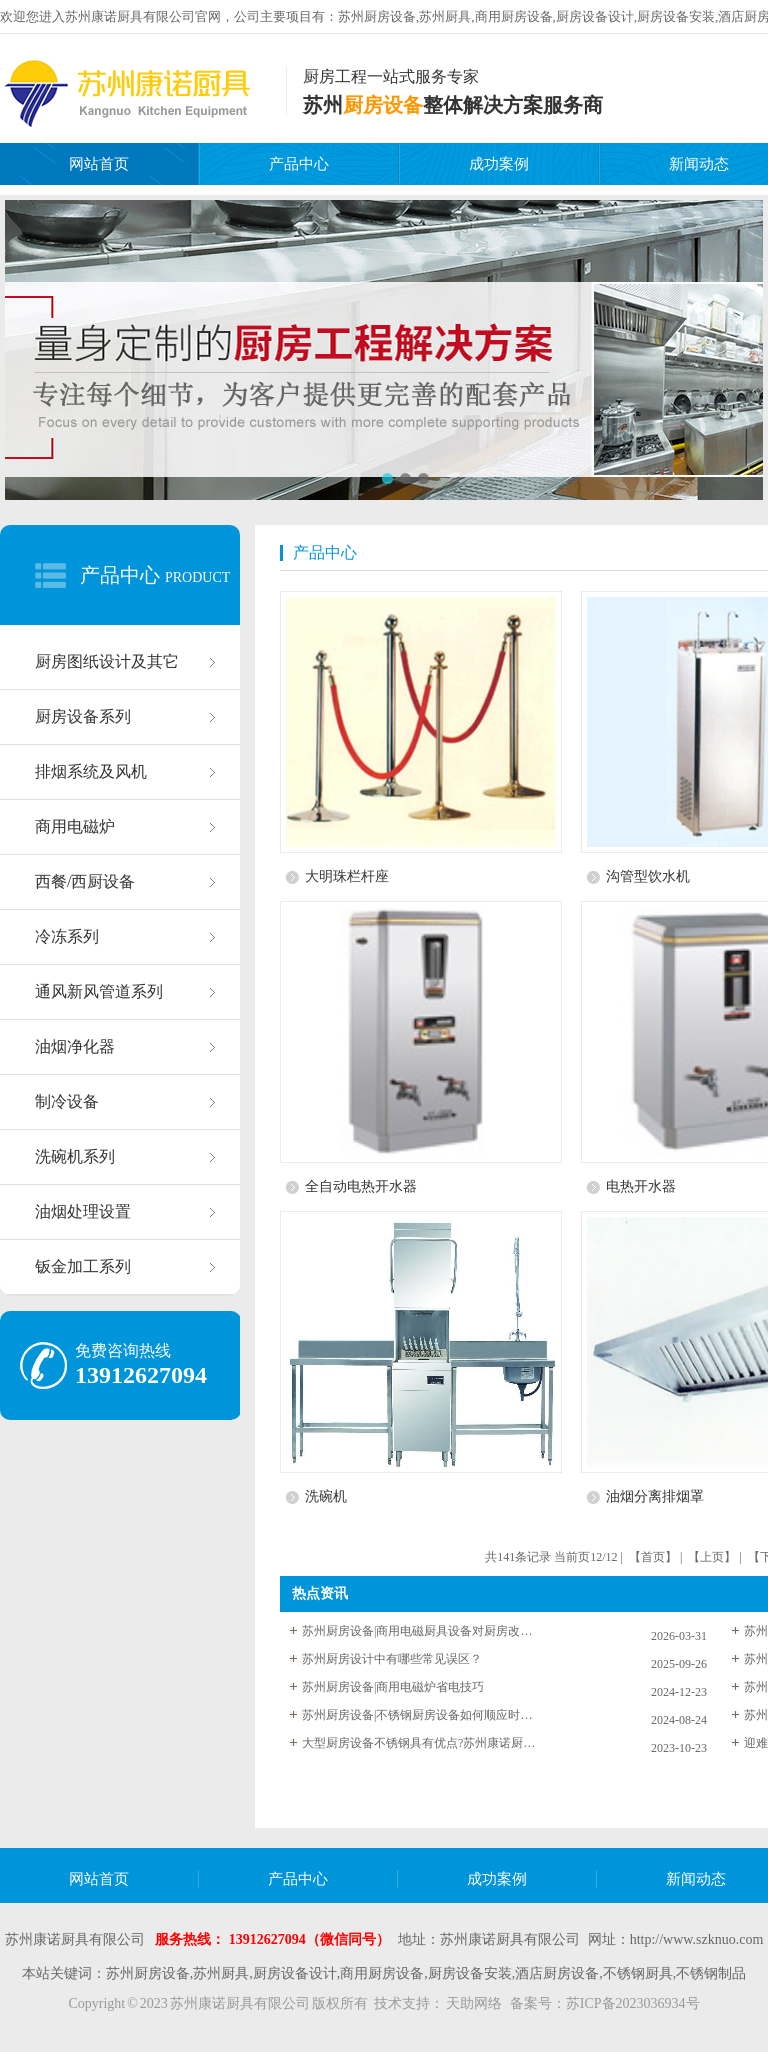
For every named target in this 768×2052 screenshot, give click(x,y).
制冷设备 (67, 1101)
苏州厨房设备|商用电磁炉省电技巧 (393, 1687)
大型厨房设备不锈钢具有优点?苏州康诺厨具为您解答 (422, 1743)
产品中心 (299, 164)
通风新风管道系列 (99, 991)
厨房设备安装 (676, 16)
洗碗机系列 (75, 1156)
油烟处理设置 (83, 1211)
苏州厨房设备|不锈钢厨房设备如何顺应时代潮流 (422, 1715)
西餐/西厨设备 (85, 881)
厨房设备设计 (595, 16)
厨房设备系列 (83, 716)
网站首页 (99, 164)
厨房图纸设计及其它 (107, 661)
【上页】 (712, 1557)
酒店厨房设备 (557, 1973)
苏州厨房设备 (377, 16)
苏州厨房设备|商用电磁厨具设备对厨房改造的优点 (422, 1631)
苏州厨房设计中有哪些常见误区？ (392, 1659)
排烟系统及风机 (91, 771)
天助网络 (474, 2003)
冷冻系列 (67, 936)
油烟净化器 (75, 1046)
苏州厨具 (445, 16)
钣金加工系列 (83, 1266)
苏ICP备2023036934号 (633, 2003)
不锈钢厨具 (638, 1973)
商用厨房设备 (514, 16)
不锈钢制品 (711, 1973)
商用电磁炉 (75, 826)
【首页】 (653, 1557)
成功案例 (499, 164)
